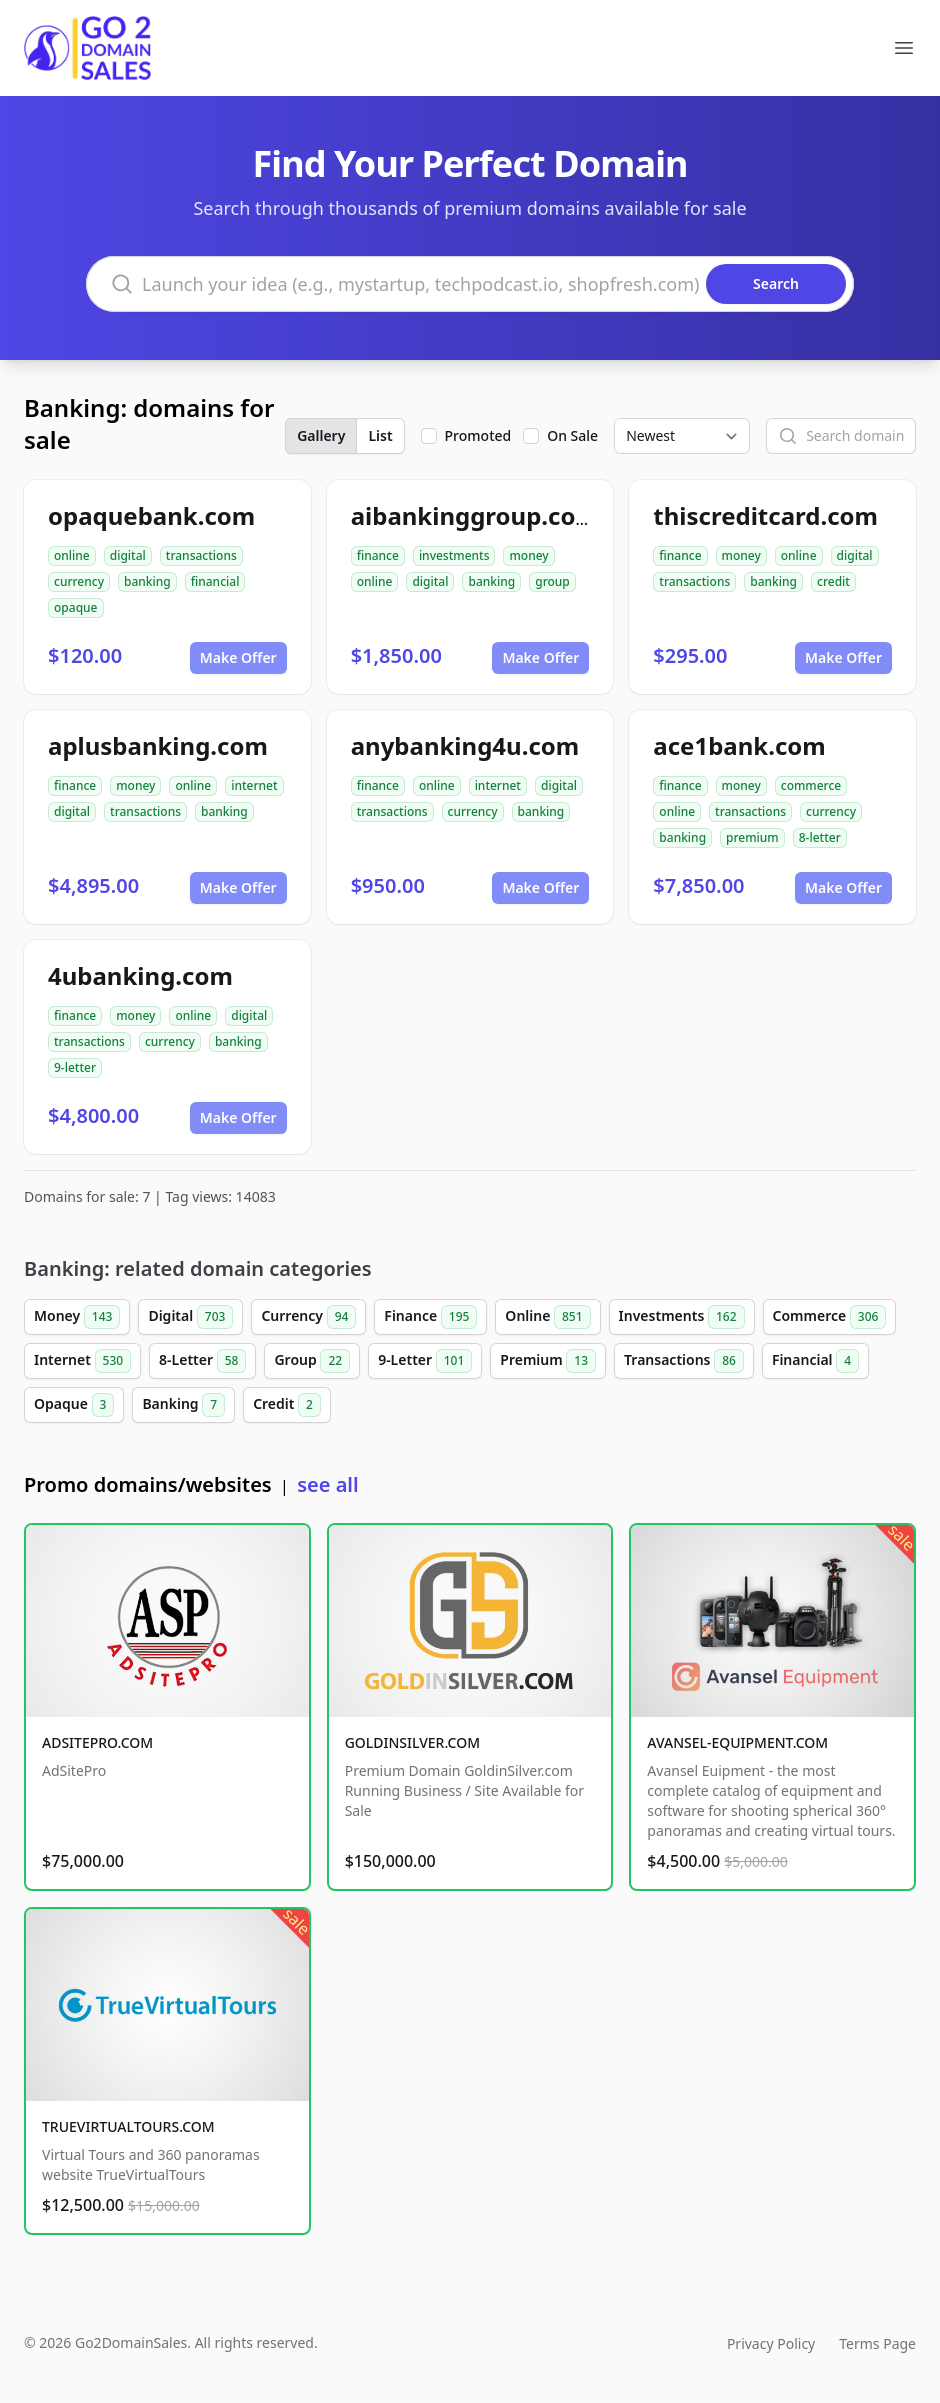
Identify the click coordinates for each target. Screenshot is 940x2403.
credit (833, 581)
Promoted (478, 435)
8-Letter (202, 1361)
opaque (76, 607)
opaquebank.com (151, 515)
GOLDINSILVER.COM (412, 1742)
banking (147, 581)
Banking (183, 1405)
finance (378, 555)
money (528, 555)
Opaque (74, 1405)
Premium (548, 1361)
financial (215, 581)
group (552, 581)
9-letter (75, 1067)
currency (79, 581)
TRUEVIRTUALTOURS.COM (128, 2126)
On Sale (572, 435)
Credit (287, 1405)
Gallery (321, 435)
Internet (82, 1361)
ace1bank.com (739, 745)
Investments (682, 1317)
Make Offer (238, 657)
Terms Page (877, 2343)
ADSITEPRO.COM (97, 1742)
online (72, 555)
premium (752, 837)
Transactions (684, 1361)
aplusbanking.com (158, 745)
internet (254, 785)
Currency (308, 1317)
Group (312, 1361)
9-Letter (425, 1361)
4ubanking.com (140, 975)
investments (454, 555)
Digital (190, 1317)
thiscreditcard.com (765, 515)
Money (77, 1317)
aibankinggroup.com (475, 515)
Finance (430, 1317)
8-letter (820, 837)
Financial (815, 1361)
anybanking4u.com (465, 745)
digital (128, 555)
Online (547, 1317)
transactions (201, 555)
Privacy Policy (771, 2343)
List (380, 435)
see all (327, 1484)
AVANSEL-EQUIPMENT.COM (737, 1742)
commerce (811, 785)
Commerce (830, 1317)
